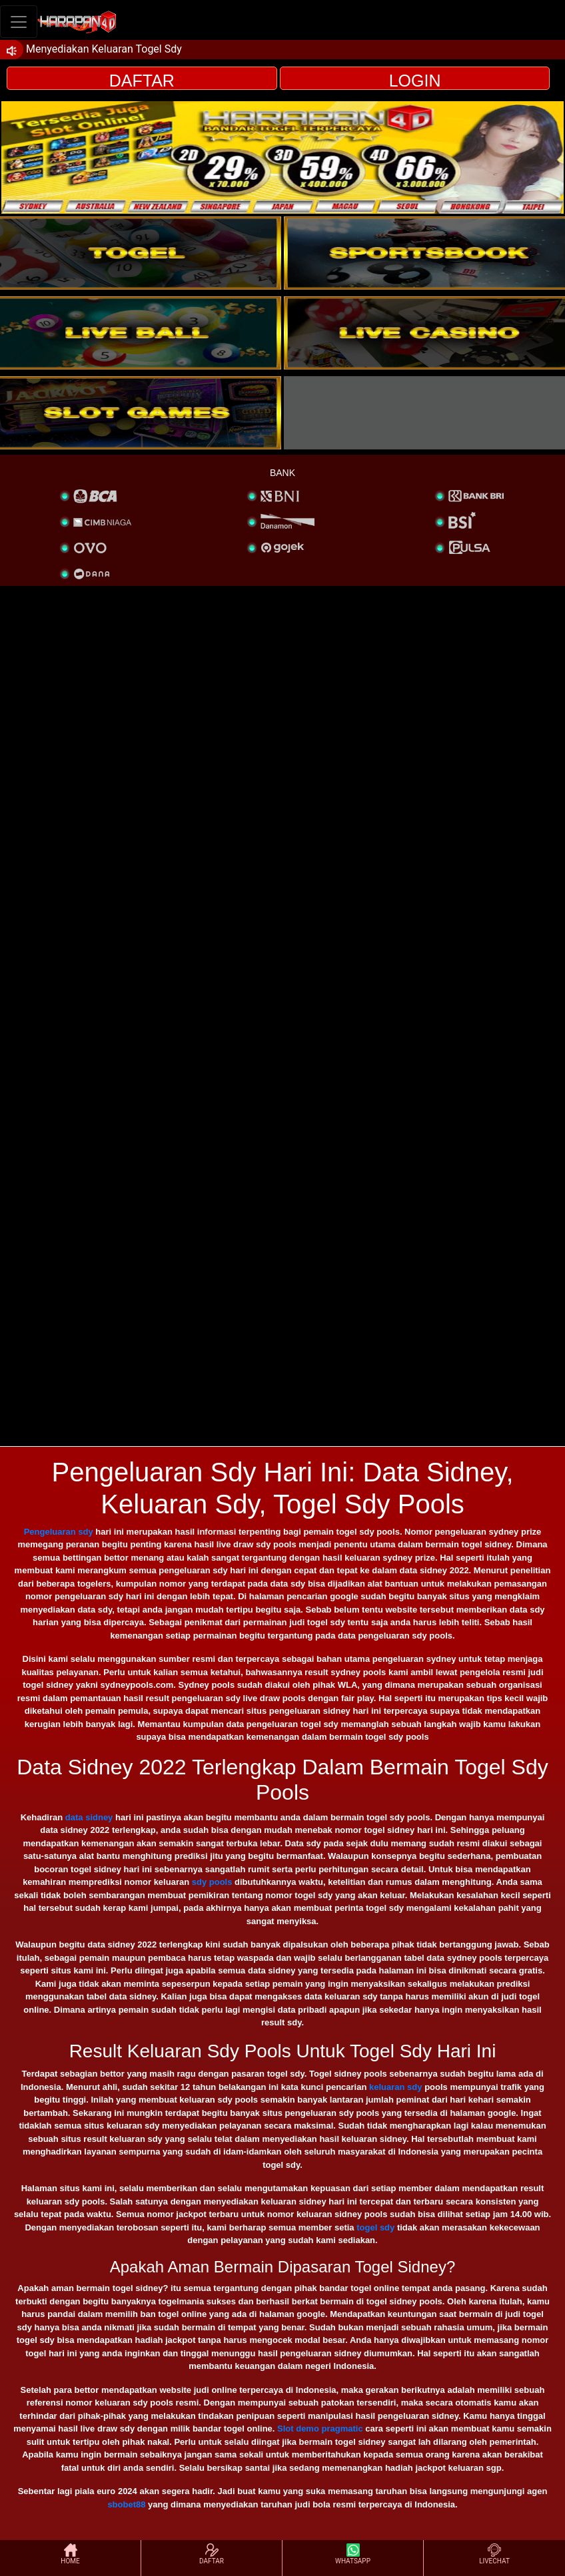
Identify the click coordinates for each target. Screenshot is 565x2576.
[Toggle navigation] (18, 21)
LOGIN (415, 80)
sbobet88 (126, 2504)
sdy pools (212, 1882)
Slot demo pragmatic (320, 2429)
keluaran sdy (395, 2087)
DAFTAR (142, 80)
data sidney (89, 1817)
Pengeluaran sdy (58, 1532)
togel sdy (375, 2227)
